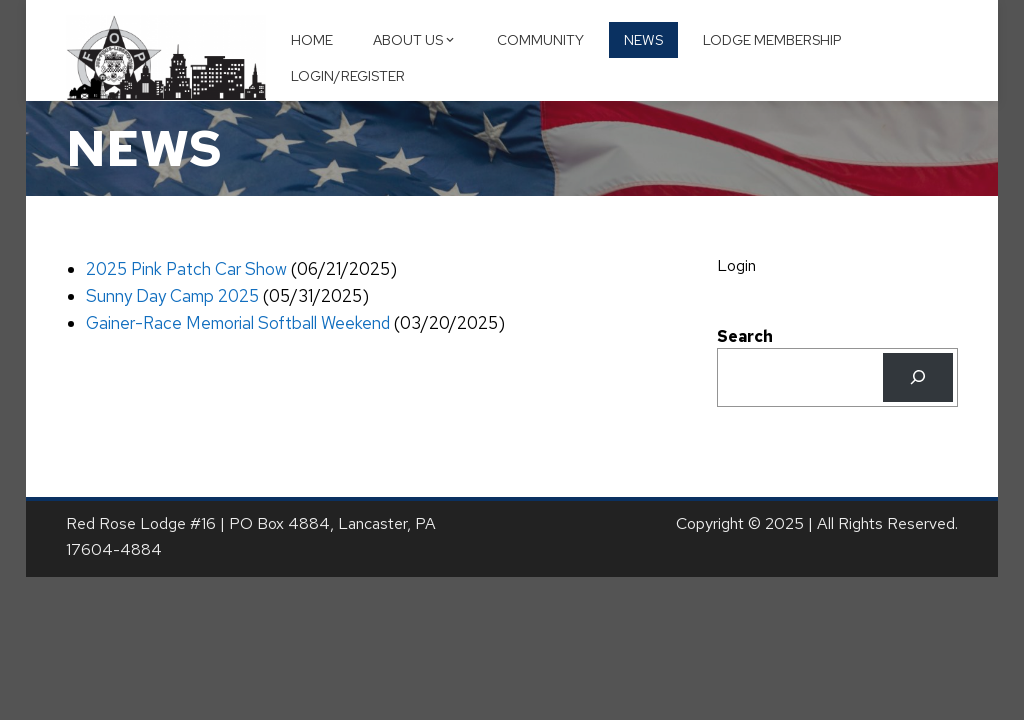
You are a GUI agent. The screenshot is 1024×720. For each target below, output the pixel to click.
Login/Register (348, 76)
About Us (415, 40)
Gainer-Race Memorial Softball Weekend (238, 323)
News (643, 40)
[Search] (918, 377)
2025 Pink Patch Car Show (186, 269)
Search (745, 336)
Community (540, 40)
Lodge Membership (772, 40)
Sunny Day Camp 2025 (172, 296)
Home (312, 40)
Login (736, 265)
